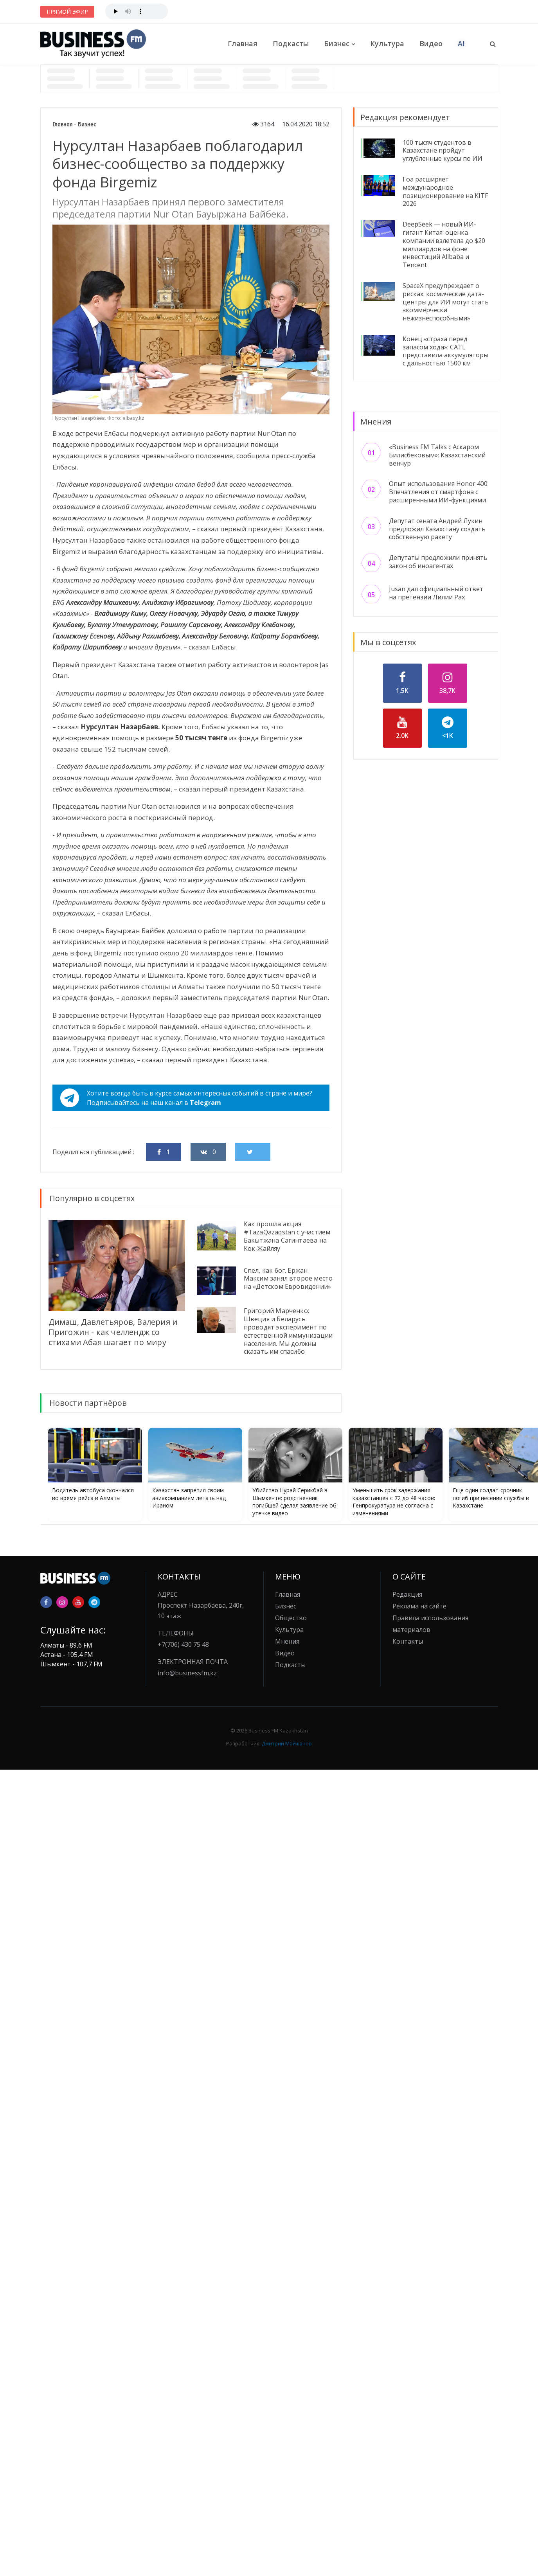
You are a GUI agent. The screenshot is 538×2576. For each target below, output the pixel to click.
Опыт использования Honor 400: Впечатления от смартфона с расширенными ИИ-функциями (439, 491)
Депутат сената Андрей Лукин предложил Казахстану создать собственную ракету (437, 528)
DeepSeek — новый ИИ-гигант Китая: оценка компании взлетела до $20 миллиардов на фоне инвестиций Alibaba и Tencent (444, 244)
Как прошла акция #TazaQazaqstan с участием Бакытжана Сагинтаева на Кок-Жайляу (287, 1236)
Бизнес (336, 43)
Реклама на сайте (419, 1606)
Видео (431, 43)
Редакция (407, 1594)
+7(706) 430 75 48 (183, 1644)
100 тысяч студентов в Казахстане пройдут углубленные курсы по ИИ (442, 150)
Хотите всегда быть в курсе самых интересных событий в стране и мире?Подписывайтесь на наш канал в (186, 1097)
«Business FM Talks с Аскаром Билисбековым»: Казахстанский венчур (437, 455)
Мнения (287, 1641)
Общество (291, 1618)
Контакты (407, 1641)
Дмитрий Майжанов (287, 1743)
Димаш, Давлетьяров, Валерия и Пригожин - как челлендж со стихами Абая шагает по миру (113, 1332)
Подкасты (291, 43)
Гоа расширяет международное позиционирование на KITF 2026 (445, 191)
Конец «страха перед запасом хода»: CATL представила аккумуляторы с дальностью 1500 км (445, 351)
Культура (387, 43)
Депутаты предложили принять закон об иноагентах (438, 561)
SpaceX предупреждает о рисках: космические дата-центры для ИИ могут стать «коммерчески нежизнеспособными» (446, 301)
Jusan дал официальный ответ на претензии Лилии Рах (436, 593)
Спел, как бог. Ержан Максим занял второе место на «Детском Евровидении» (288, 1278)
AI (461, 43)
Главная (242, 43)
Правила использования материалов (430, 1624)
